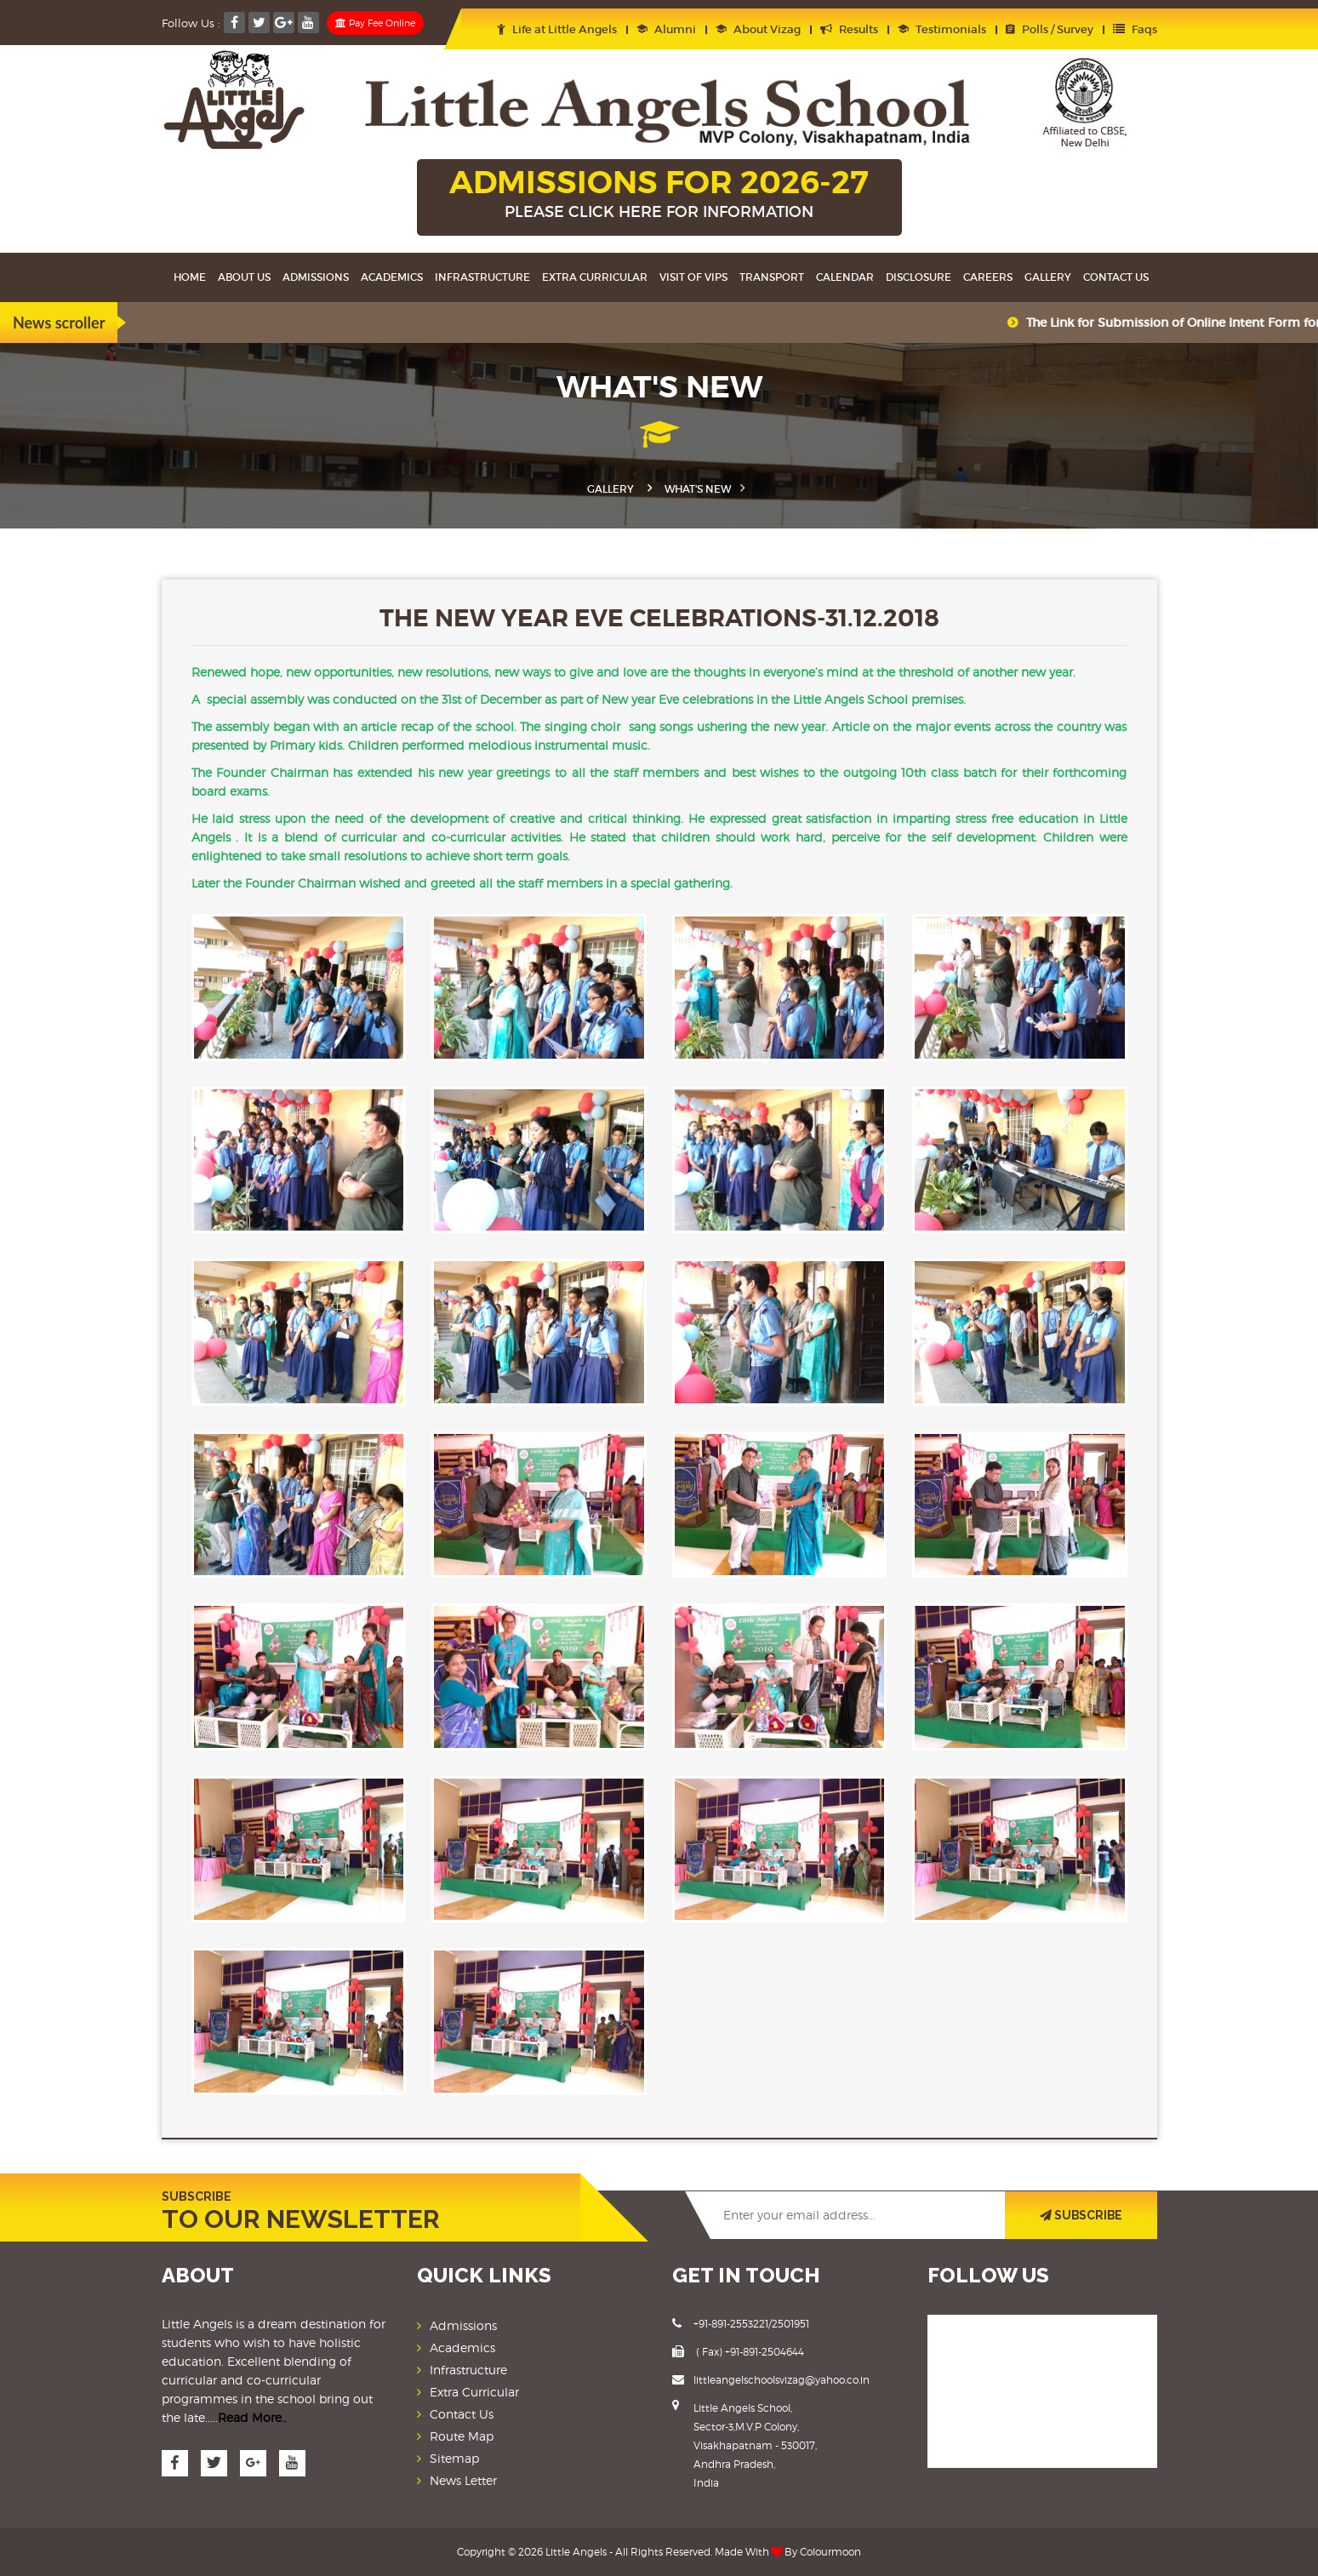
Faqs (1135, 29)
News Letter (463, 2479)
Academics (392, 277)
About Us (244, 277)
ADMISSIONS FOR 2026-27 (659, 195)
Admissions (315, 277)
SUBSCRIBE (1081, 2214)
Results (849, 29)
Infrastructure (482, 277)
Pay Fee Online (375, 23)
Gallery (1047, 277)
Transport (771, 277)
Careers (988, 277)
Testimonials (942, 29)
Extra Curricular (595, 277)
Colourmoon (830, 2551)
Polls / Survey (1049, 29)
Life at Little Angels (557, 29)
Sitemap (454, 2457)
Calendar (845, 277)
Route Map (462, 2435)
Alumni (666, 29)
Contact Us (1116, 277)
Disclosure (918, 277)
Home (190, 277)
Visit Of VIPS (693, 277)
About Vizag (758, 29)
